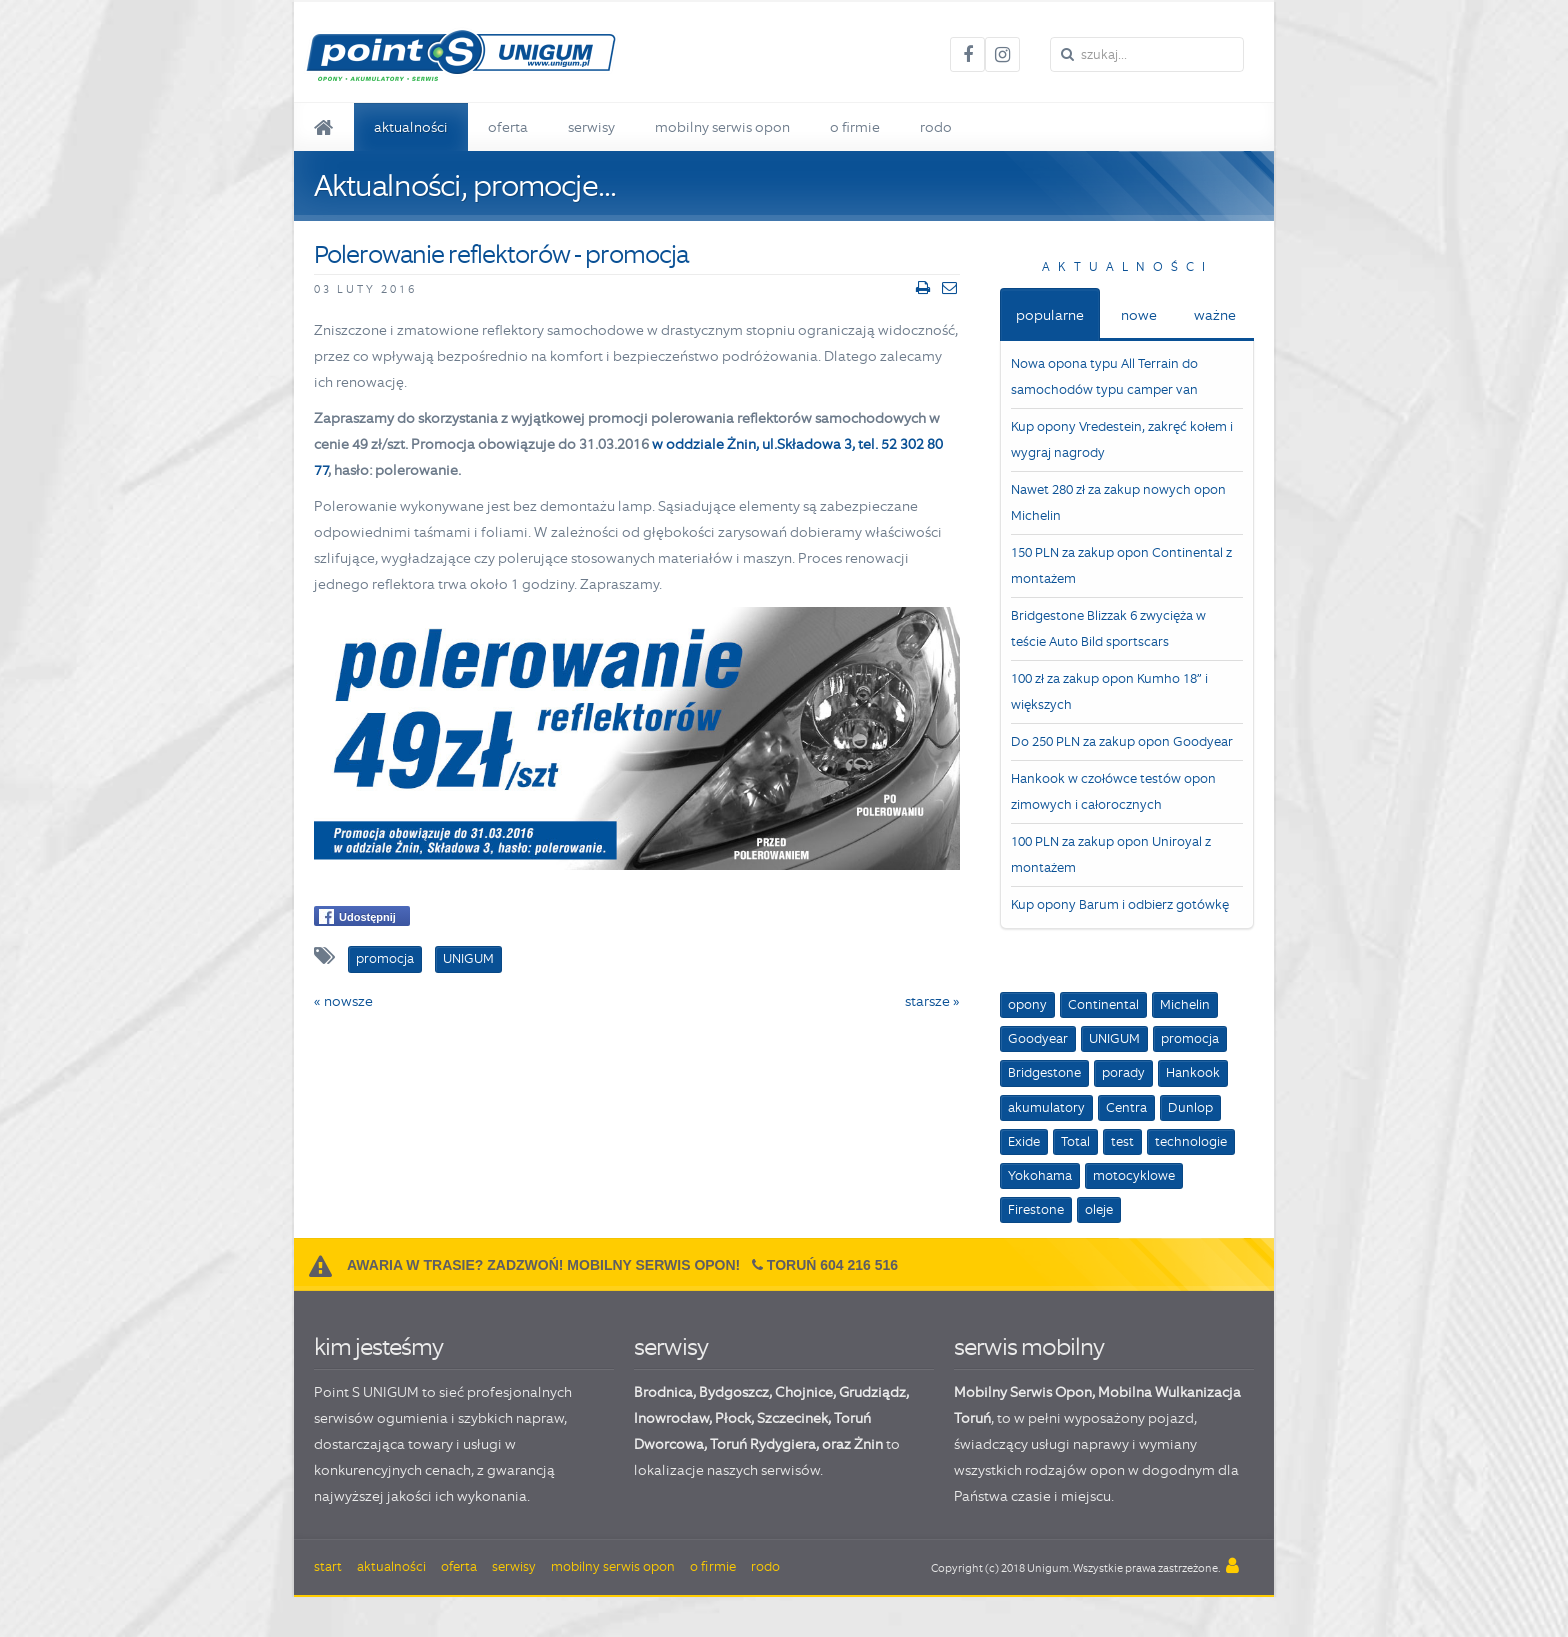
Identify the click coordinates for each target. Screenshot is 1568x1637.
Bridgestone (1044, 1072)
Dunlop (1190, 1107)
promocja (1190, 1038)
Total (1075, 1141)
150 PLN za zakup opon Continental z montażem (1121, 565)
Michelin (1185, 1004)
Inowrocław (671, 1418)
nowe (1139, 315)
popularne (1050, 315)
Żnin (868, 1444)
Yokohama (1040, 1175)
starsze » (932, 1001)
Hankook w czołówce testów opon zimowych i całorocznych (1113, 791)
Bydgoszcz (734, 1392)
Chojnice (804, 1392)
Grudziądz (872, 1392)
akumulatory (1046, 1107)
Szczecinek (792, 1418)
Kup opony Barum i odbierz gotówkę (1120, 904)
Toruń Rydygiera (763, 1444)
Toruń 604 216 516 (832, 1265)
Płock (733, 1418)
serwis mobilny (1029, 1346)
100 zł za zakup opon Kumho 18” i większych (1109, 691)
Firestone (1036, 1209)
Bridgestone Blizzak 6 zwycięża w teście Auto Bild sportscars (1108, 628)
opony (1027, 1004)
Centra (1126, 1107)
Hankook (1193, 1072)
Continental (1103, 1004)
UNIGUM (1114, 1038)
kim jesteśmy (378, 1346)
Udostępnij (357, 916)
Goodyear (1038, 1038)
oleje (1099, 1209)
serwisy (671, 1346)
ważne (1215, 315)
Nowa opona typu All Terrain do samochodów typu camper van (1104, 376)
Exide (1024, 1141)
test (1122, 1141)
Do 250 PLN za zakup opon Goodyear (1122, 741)
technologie (1191, 1141)
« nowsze (343, 1001)
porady (1123, 1072)
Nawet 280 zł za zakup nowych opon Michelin (1118, 502)
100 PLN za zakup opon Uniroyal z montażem (1111, 854)
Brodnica (663, 1392)
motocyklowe (1134, 1175)
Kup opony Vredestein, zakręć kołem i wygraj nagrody (1122, 439)
